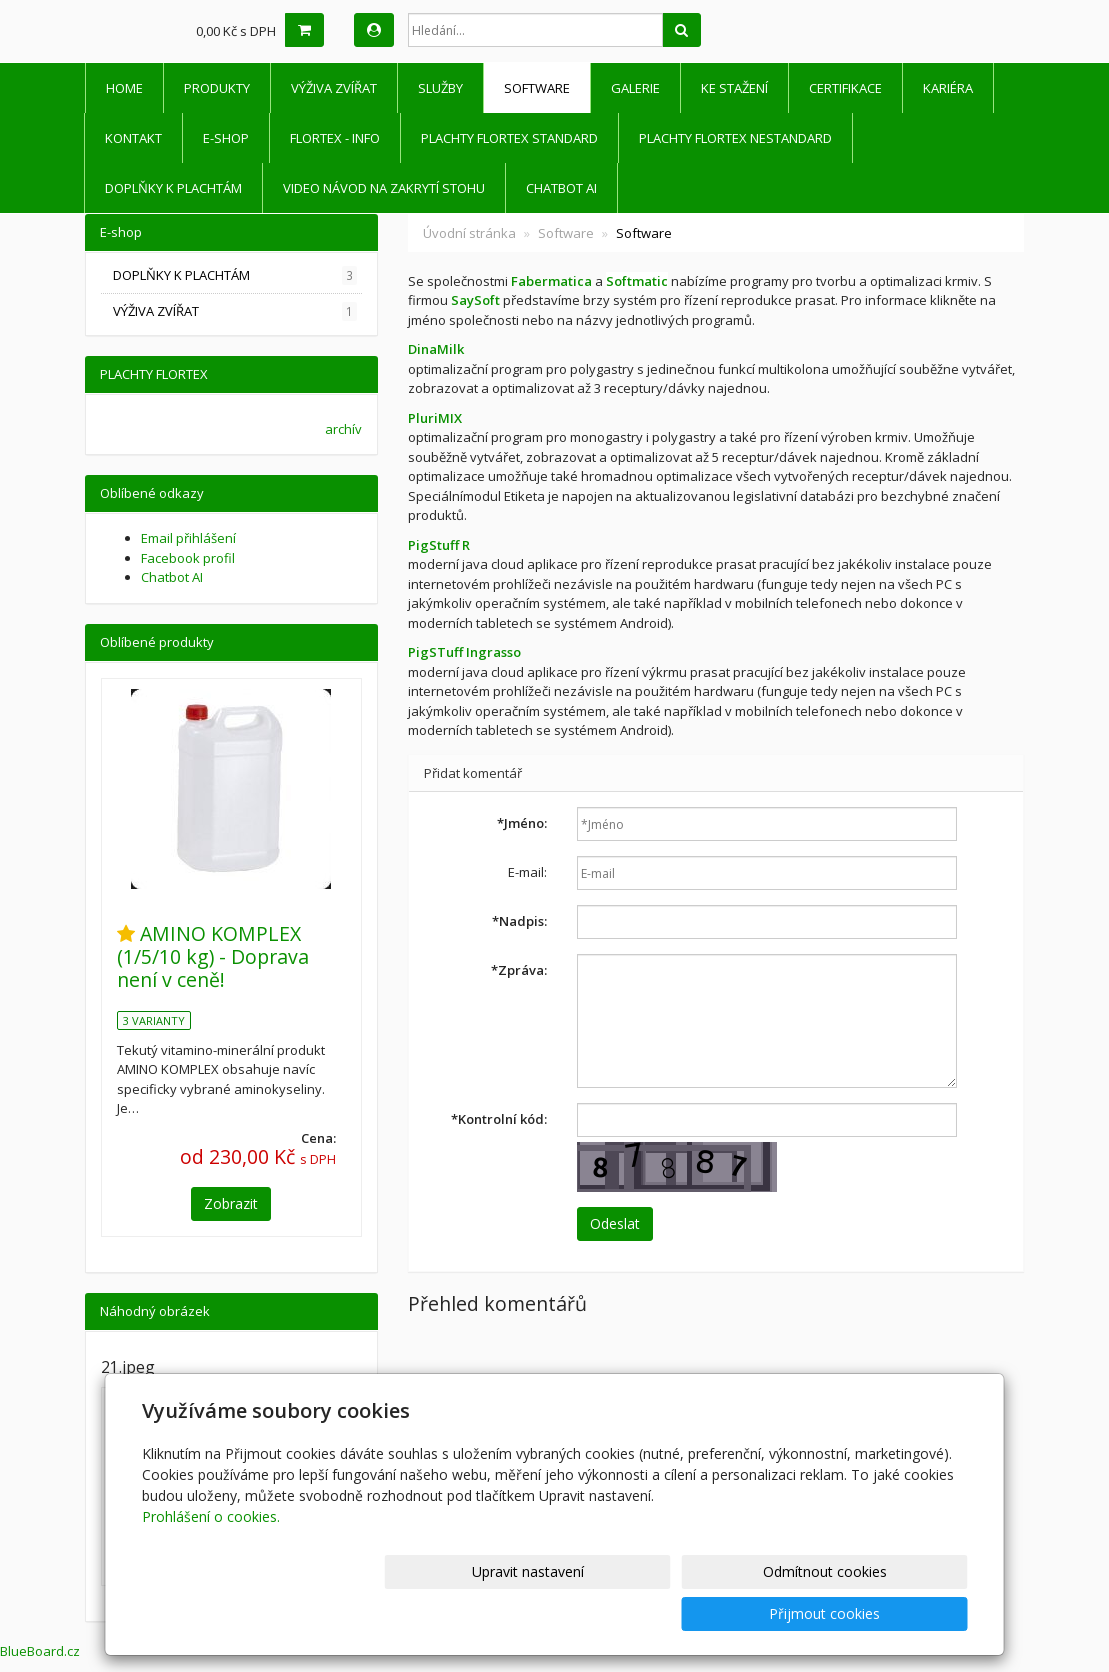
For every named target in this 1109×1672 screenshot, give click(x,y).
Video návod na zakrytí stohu (384, 188)
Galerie (635, 88)
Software (537, 88)
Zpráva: (519, 970)
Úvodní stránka (469, 233)
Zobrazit (231, 1203)
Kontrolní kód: (499, 1119)
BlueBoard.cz (40, 1651)
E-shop (226, 138)
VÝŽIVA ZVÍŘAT (334, 88)
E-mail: (527, 872)
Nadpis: (519, 921)
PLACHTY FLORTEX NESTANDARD (735, 138)
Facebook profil (188, 558)
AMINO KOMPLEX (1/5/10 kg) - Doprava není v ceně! (213, 957)
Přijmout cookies (891, 1613)
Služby (440, 88)
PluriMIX (435, 418)
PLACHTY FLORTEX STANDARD (509, 138)
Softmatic (637, 281)
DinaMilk (436, 349)
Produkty (217, 88)
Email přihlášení (188, 538)
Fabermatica (551, 281)
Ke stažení (734, 88)
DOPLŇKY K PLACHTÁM (173, 188)
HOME (124, 88)
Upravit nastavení (563, 1613)
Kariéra (948, 88)
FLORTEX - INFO (335, 138)
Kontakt (133, 138)
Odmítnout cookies (727, 1613)
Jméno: (522, 823)
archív (343, 429)
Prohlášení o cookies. (211, 1558)
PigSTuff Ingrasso (464, 652)
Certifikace (845, 88)
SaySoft (475, 300)
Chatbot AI (561, 188)
